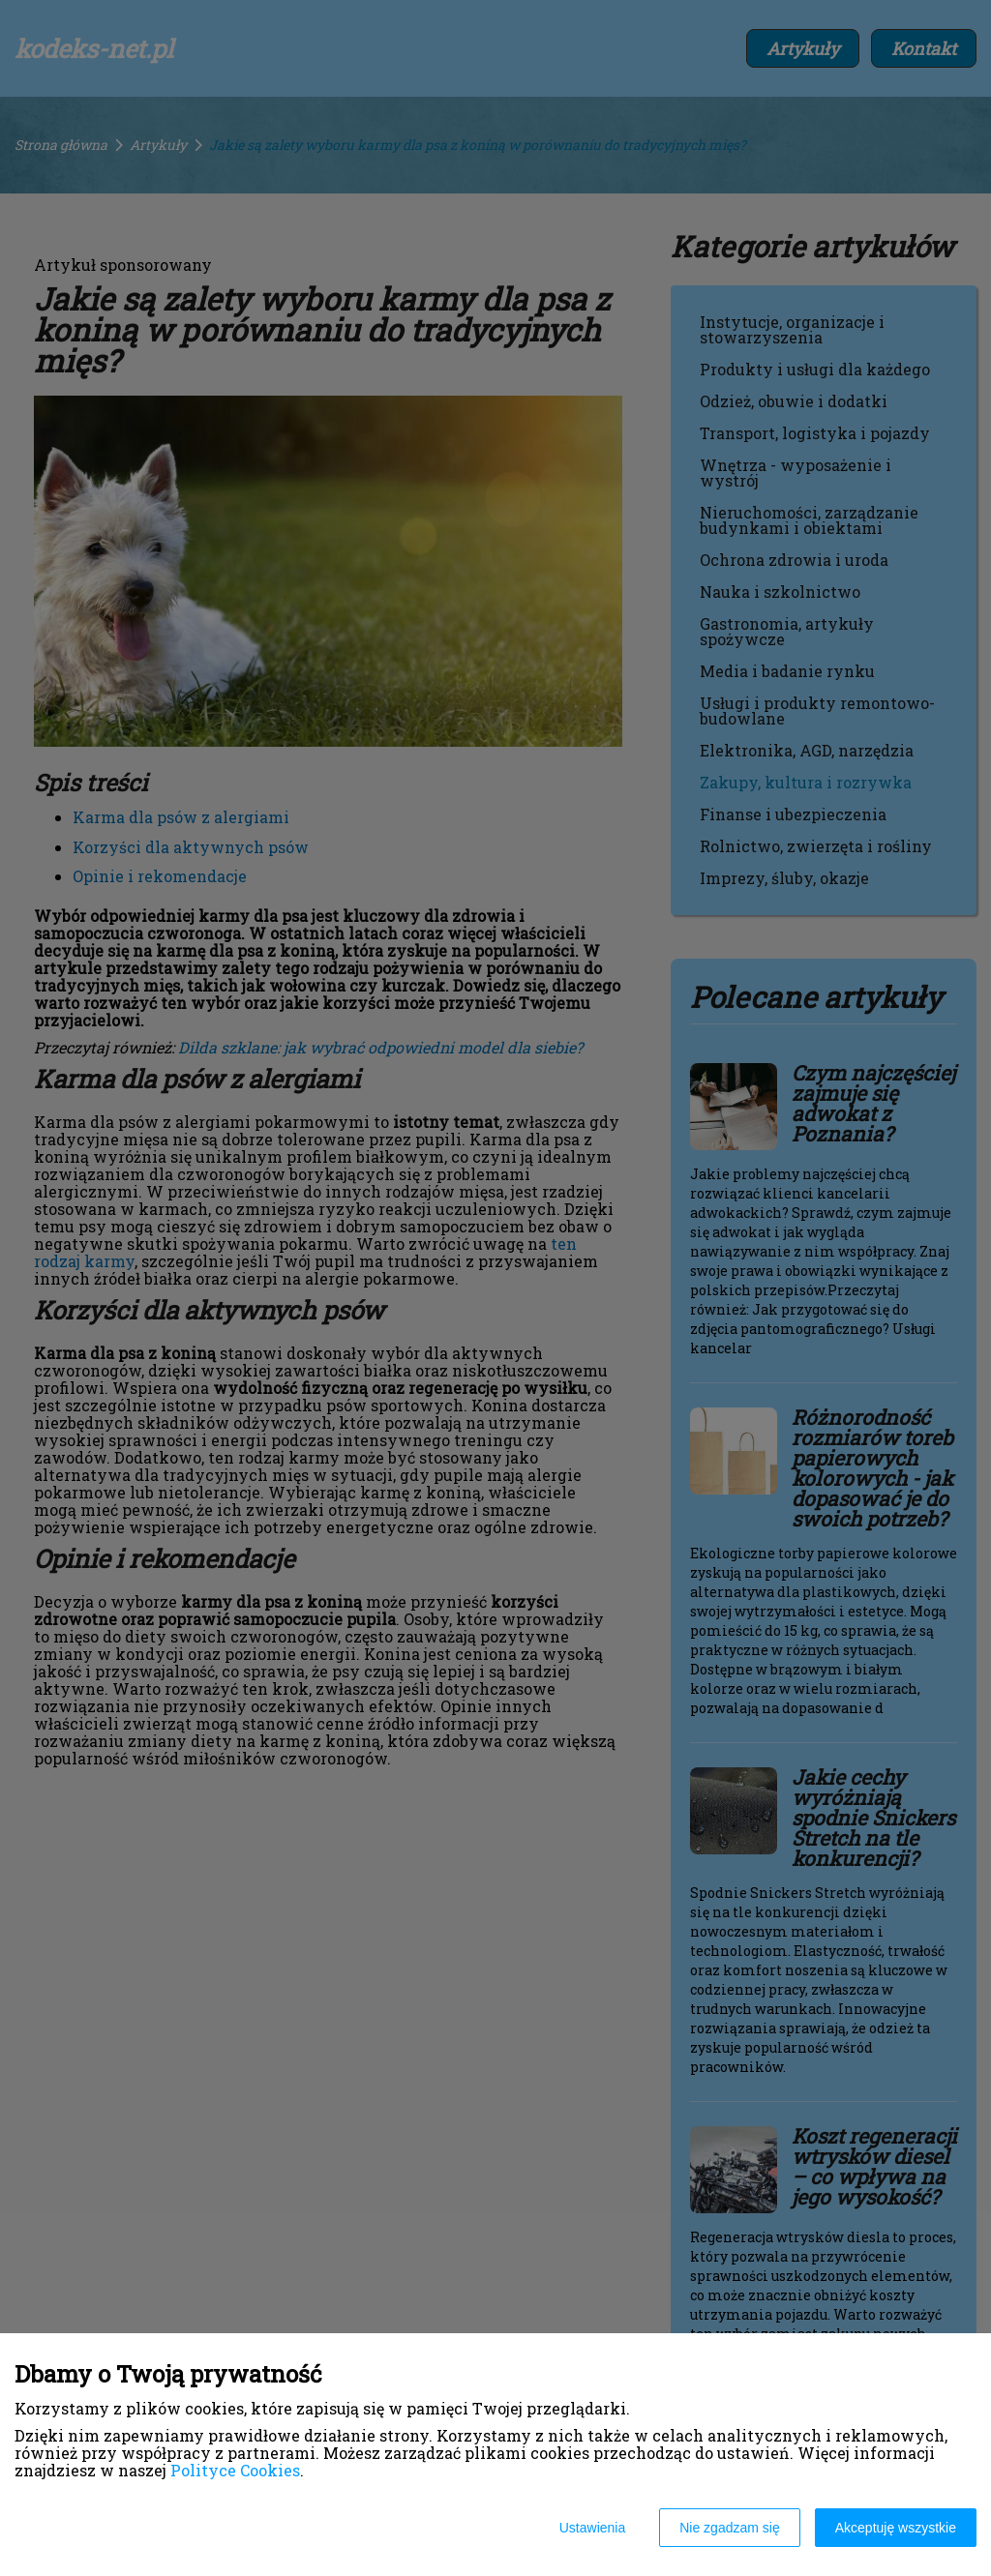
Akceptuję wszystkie (895, 2527)
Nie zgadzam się (729, 2527)
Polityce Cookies (235, 2470)
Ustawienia (592, 2527)
